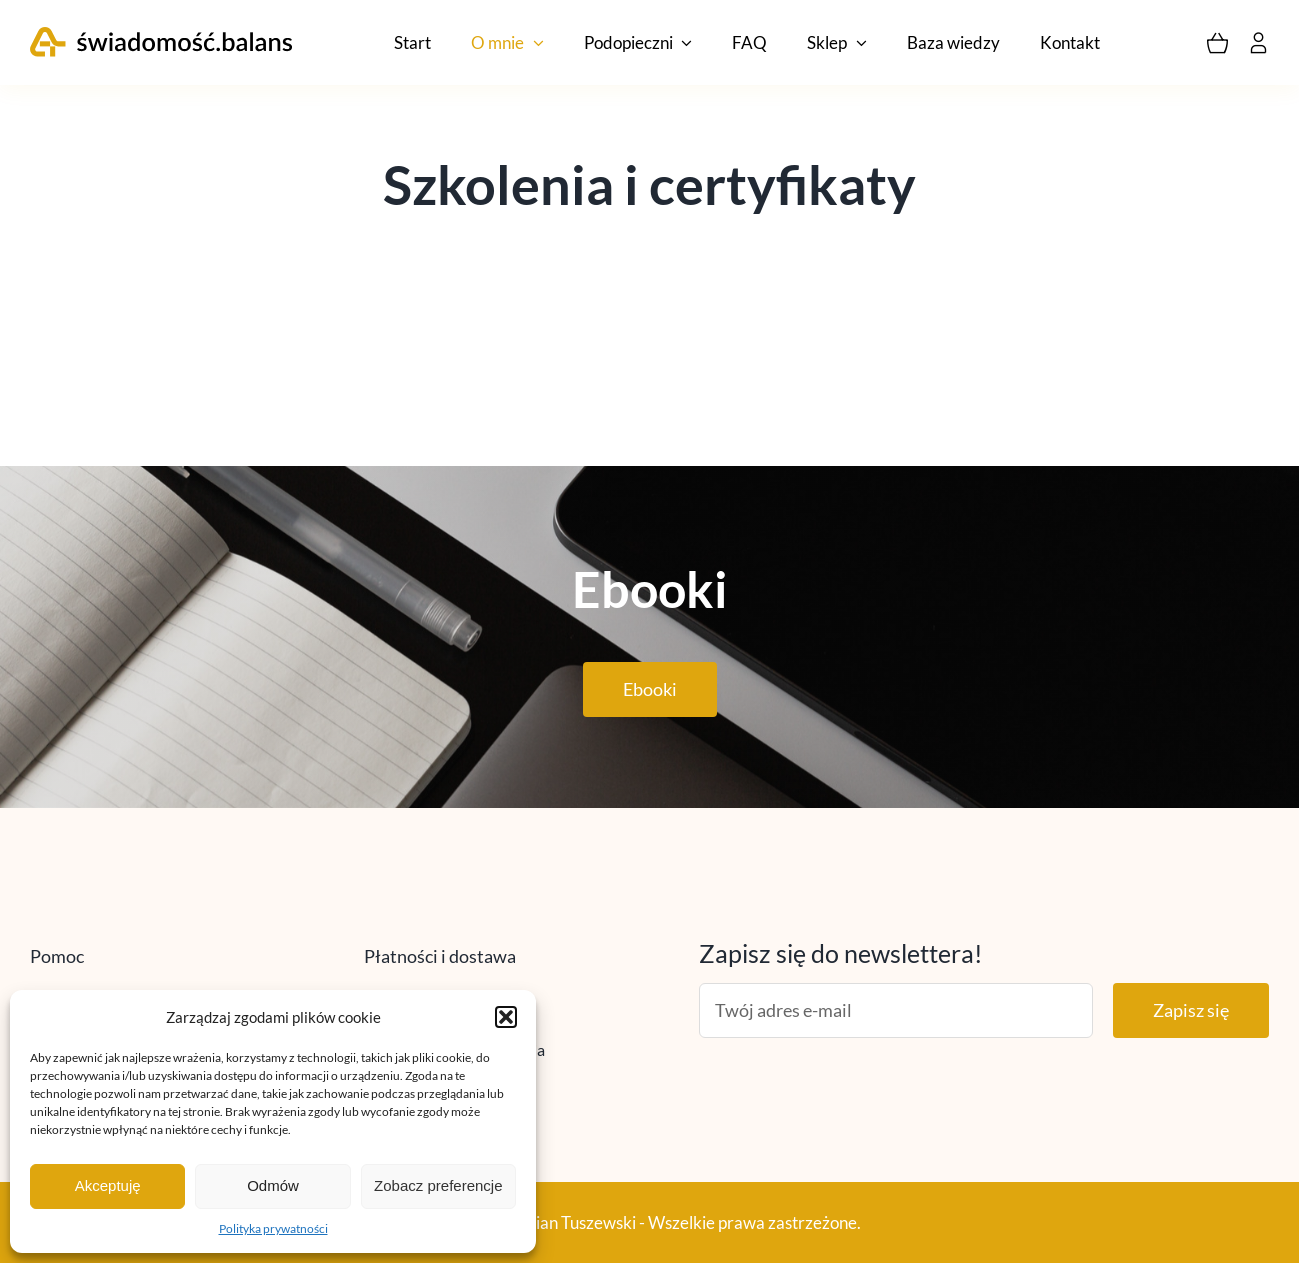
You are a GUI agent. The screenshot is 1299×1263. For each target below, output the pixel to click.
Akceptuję (108, 1185)
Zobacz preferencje (438, 1185)
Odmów (273, 1185)
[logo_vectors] (161, 36)
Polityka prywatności (273, 1228)
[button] (506, 1017)
